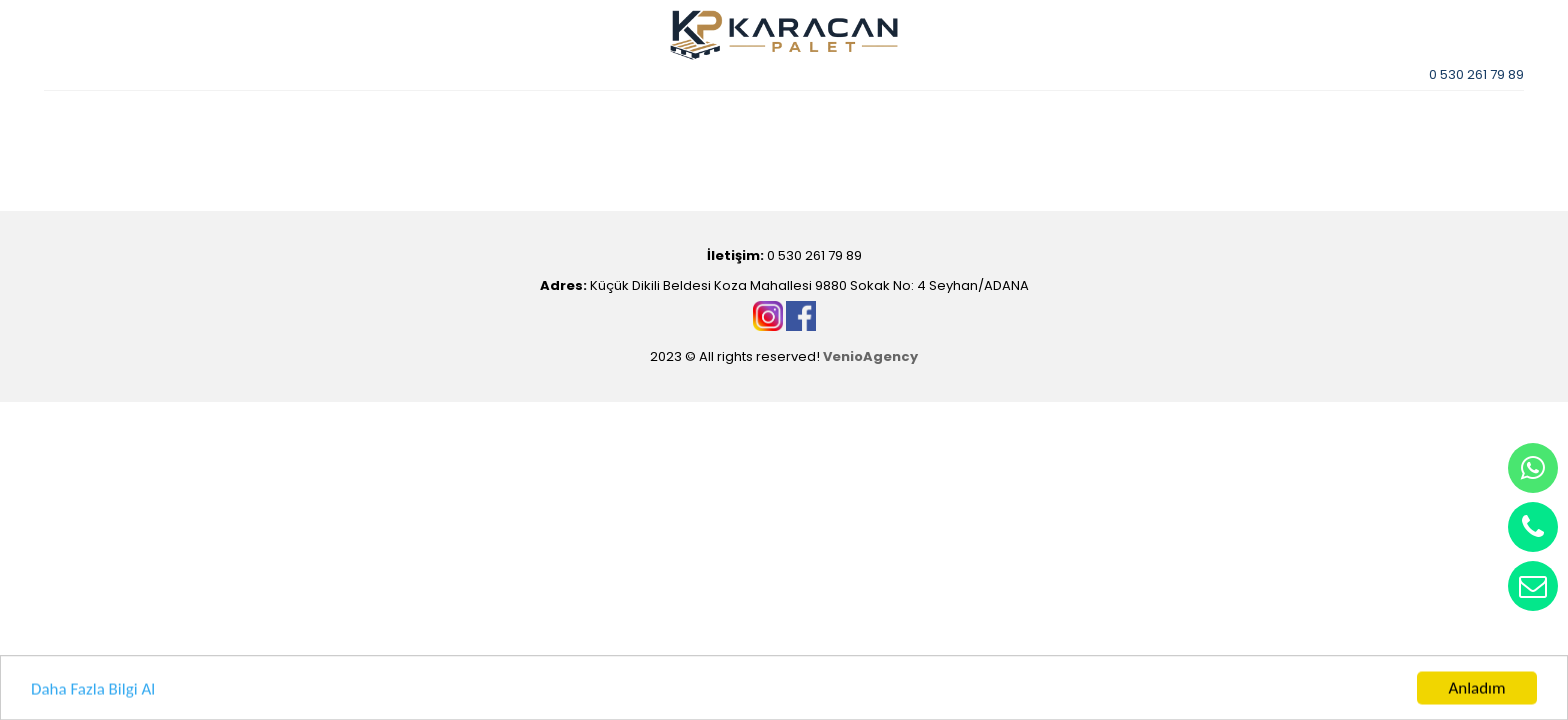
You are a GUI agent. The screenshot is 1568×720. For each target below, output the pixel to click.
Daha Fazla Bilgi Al (93, 690)
